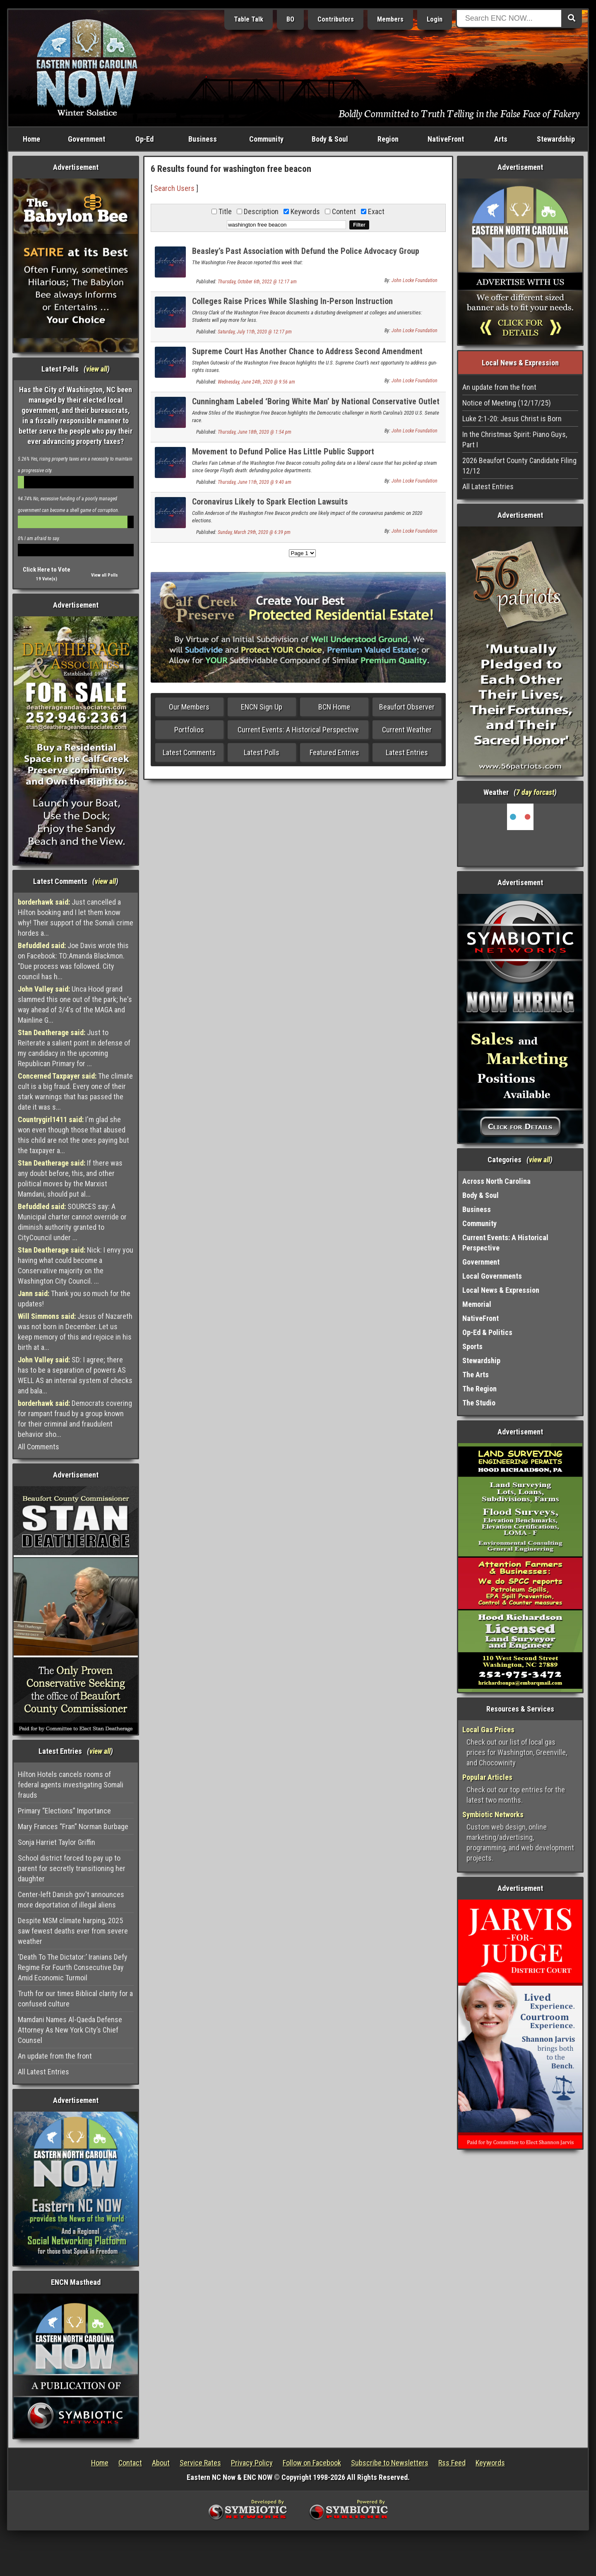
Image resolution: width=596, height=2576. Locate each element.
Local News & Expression (500, 1290)
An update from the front (55, 2056)
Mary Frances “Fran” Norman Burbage (73, 1826)
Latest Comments (189, 752)
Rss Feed (452, 2462)
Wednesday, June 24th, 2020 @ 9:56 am (256, 382)
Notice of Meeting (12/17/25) (506, 402)
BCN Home (334, 707)
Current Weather (407, 729)
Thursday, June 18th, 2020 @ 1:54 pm (254, 432)
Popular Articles (487, 1777)
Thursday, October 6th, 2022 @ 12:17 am (257, 282)
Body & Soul (330, 139)
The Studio (478, 1402)
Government (86, 139)
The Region (479, 1388)
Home (31, 139)
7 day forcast (535, 792)
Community (266, 139)
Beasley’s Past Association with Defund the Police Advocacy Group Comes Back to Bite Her (305, 256)
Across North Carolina (496, 1181)
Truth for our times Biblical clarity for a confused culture (75, 1998)
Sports (472, 1346)
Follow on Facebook (312, 2462)
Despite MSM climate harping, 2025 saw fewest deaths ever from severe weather (73, 1931)
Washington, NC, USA (520, 835)
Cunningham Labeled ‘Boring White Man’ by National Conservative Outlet (316, 401)
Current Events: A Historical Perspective (298, 729)
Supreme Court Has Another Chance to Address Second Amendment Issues (307, 356)
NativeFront (446, 139)
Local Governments (492, 1276)
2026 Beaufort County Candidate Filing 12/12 (519, 465)
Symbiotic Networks (493, 1814)
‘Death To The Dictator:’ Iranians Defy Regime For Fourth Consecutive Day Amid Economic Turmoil (72, 1967)
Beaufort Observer (407, 707)
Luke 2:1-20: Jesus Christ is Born (512, 418)
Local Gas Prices (488, 1729)
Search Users (174, 188)
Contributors (335, 19)
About (161, 2462)
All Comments (38, 1446)
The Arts (475, 1374)
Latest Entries (407, 752)
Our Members (189, 707)
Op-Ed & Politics (487, 1332)
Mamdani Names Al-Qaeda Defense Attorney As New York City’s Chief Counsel (70, 2030)
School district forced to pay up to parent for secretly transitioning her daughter (71, 1868)
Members (390, 19)
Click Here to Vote (46, 569)
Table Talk (248, 19)
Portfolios (189, 729)
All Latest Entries (43, 2071)
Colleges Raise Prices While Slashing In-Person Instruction (292, 301)
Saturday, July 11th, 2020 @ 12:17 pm (255, 332)
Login (434, 19)
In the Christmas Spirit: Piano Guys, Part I (514, 439)
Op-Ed (144, 139)
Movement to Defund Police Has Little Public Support (283, 451)
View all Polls (104, 575)
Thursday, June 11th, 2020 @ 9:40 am (254, 482)
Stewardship (556, 139)
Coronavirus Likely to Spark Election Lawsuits (270, 502)
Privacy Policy (252, 2462)
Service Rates (200, 2462)
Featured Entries (334, 752)
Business (202, 139)
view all (96, 369)
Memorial (476, 1304)
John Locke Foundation (414, 280)
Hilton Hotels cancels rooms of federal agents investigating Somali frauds (70, 1784)
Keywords (490, 2462)
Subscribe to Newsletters (389, 2462)
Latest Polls (261, 752)
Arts (500, 139)
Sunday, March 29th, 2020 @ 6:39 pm (254, 532)
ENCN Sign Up (261, 707)
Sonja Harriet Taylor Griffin (56, 1842)
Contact (130, 2462)
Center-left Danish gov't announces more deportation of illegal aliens (71, 1899)
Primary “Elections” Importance (64, 1810)
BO (290, 19)
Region (388, 139)
